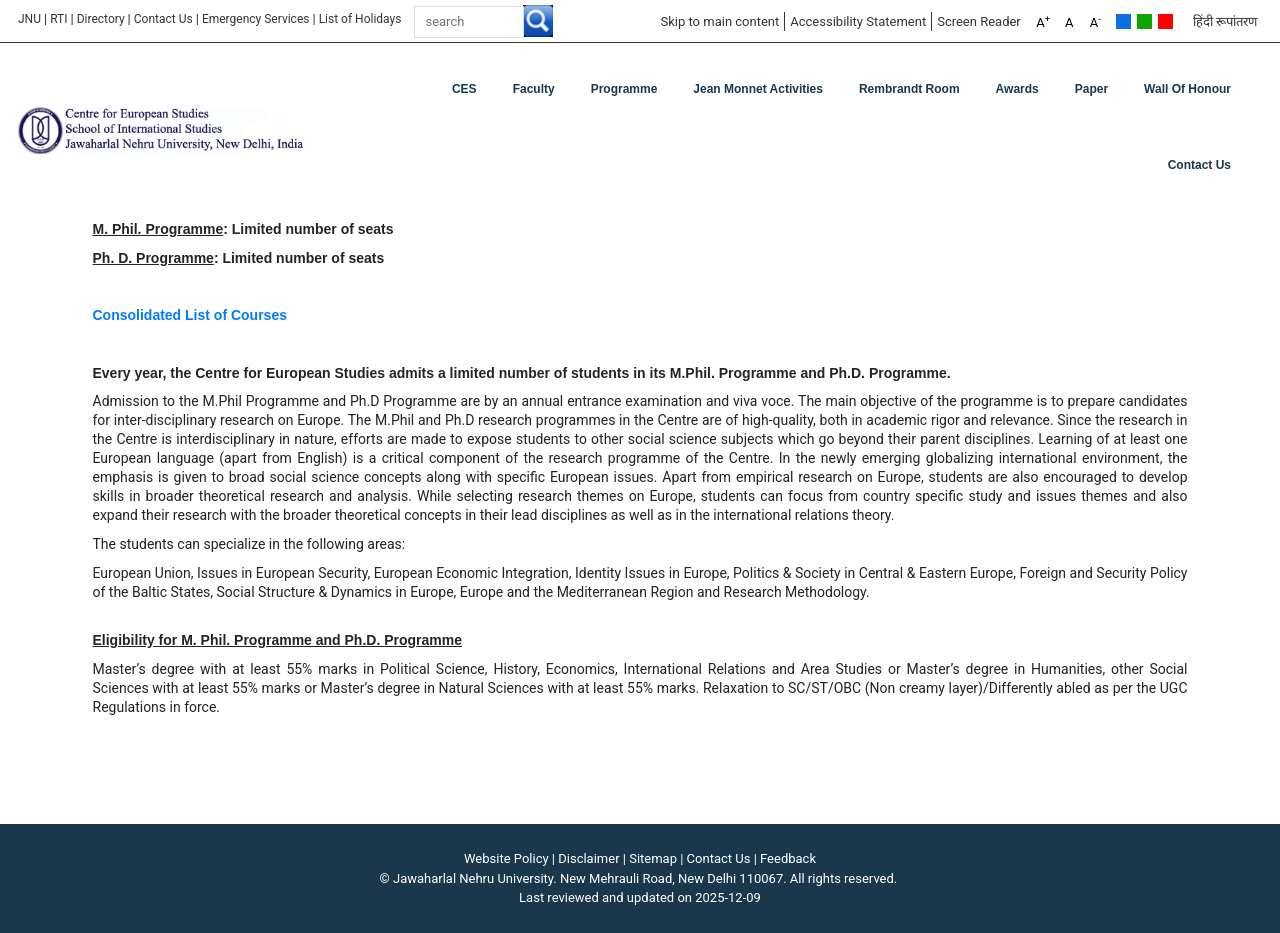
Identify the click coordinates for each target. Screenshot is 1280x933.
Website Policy (506, 858)
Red (1165, 21)
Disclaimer (588, 858)
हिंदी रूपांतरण (1225, 21)
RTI (58, 19)
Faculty (534, 89)
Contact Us (163, 19)
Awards (1017, 89)
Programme (624, 89)
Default (1123, 21)
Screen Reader (979, 21)
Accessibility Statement (858, 21)
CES (464, 89)
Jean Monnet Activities (758, 89)
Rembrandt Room (909, 89)
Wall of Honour (1187, 89)
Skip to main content (719, 21)
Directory (101, 19)
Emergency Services (256, 19)
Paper (1091, 89)
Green (1144, 21)
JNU (29, 19)
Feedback (788, 858)
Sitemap (653, 858)
